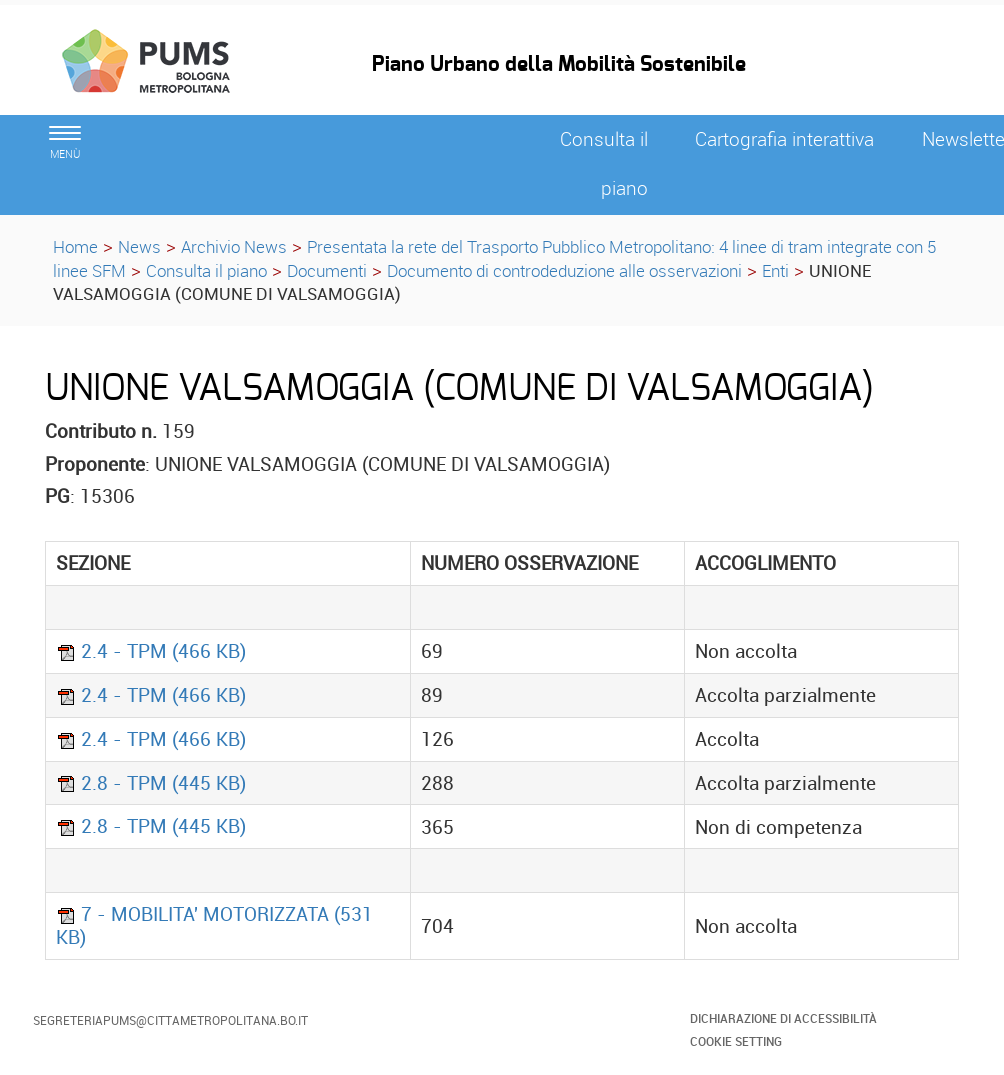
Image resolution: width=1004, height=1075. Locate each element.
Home (75, 246)
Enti (775, 270)
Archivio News (234, 246)
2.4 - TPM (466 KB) (151, 651)
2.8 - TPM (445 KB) (151, 783)
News (139, 246)
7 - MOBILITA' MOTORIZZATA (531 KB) (214, 925)
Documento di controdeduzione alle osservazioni (564, 270)
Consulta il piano (206, 270)
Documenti (327, 270)
